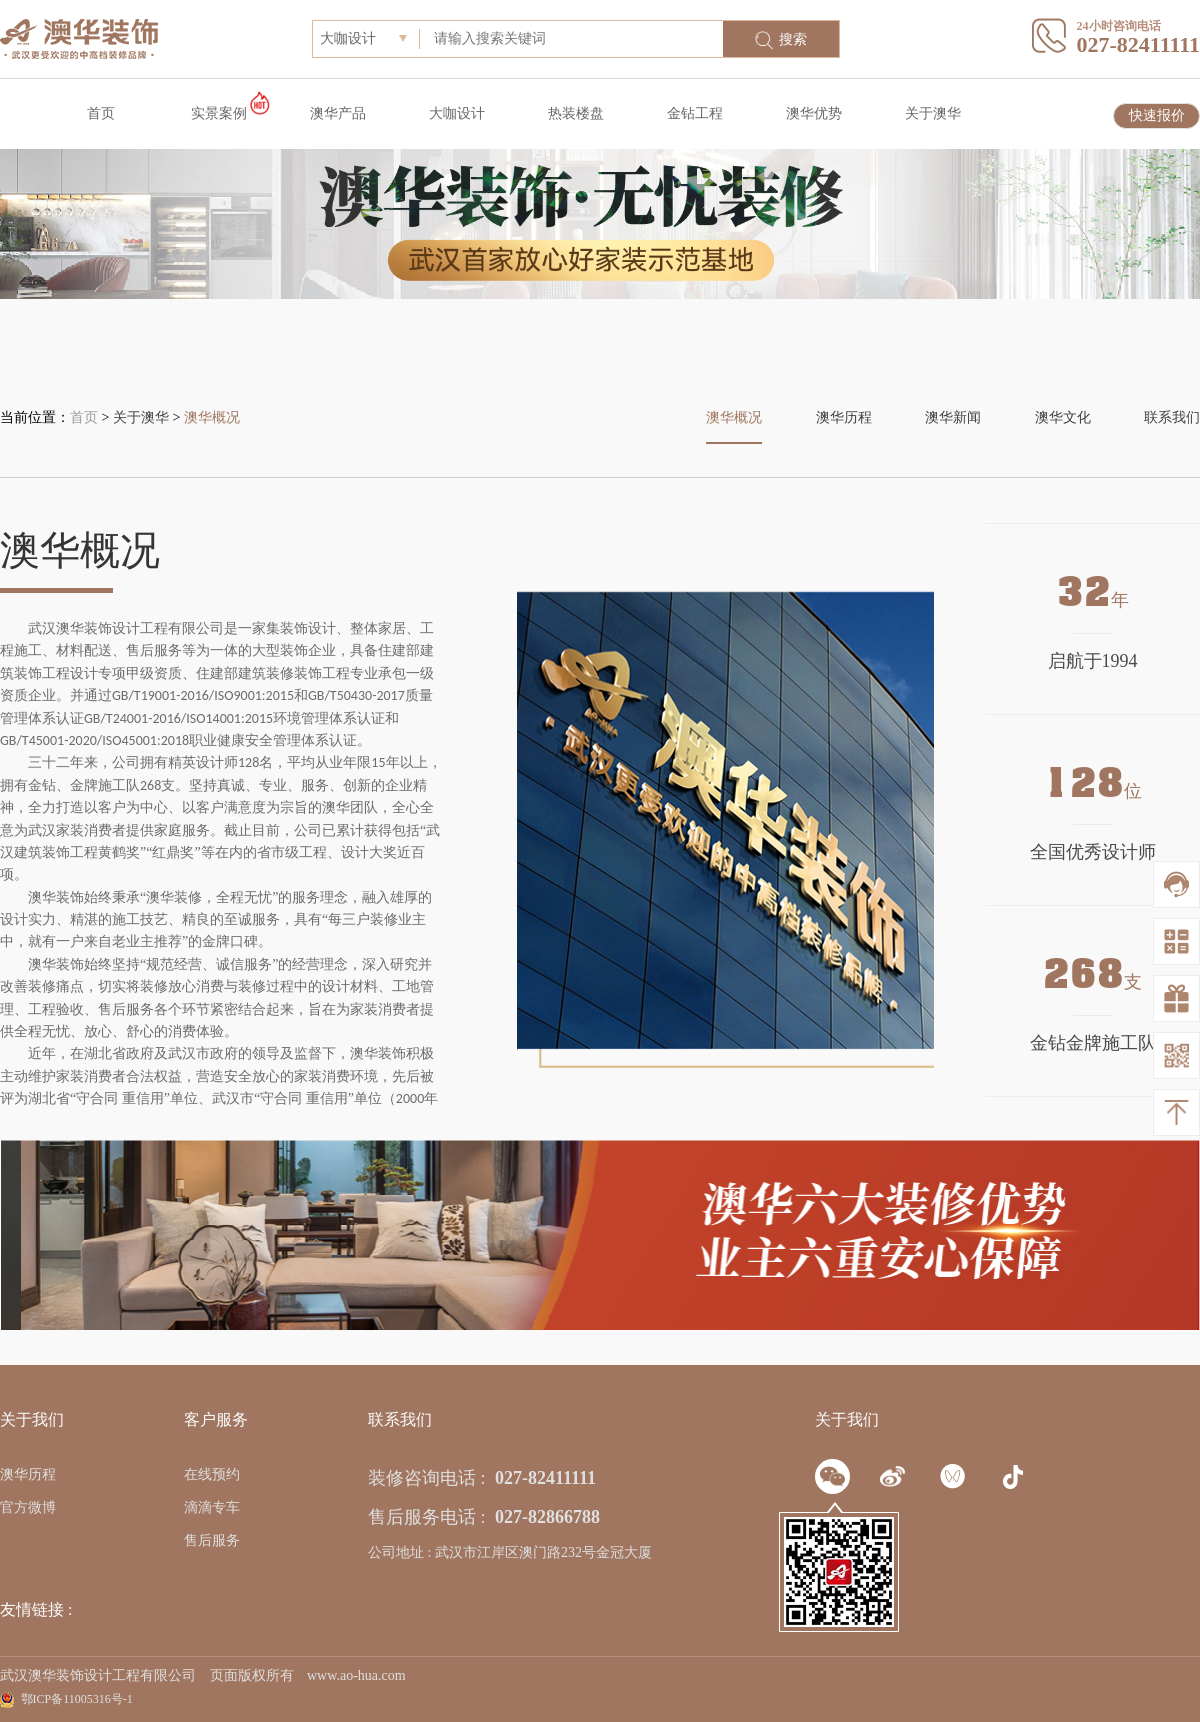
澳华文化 (1063, 417)
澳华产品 (338, 113)
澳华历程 (844, 417)
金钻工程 (695, 113)
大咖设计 (457, 113)
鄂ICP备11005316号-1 (77, 1699)
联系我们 (1172, 417)
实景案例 (219, 113)
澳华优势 (814, 113)
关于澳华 (933, 113)
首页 (101, 113)
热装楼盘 (576, 113)
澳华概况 (212, 417)
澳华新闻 (953, 417)
